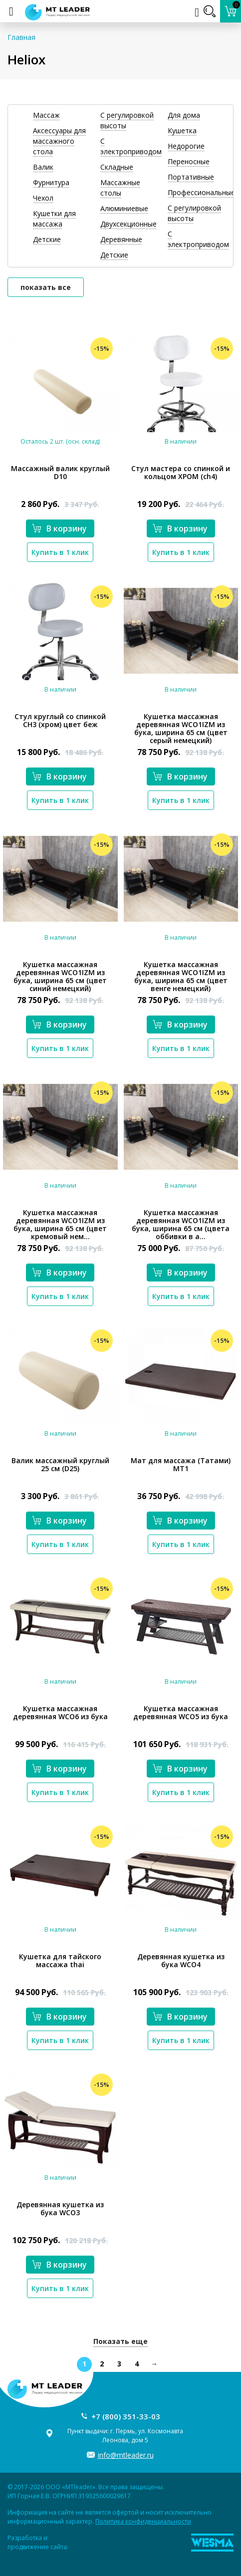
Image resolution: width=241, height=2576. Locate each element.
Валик (43, 167)
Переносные (189, 161)
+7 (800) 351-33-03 (125, 2416)
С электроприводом (131, 146)
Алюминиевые (124, 208)
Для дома (184, 115)
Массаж (46, 115)
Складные (116, 167)
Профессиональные (201, 192)
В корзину (59, 528)
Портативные (191, 177)
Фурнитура (51, 182)
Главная (21, 37)
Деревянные (121, 239)
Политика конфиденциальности (143, 2521)
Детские (47, 239)
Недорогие (186, 146)
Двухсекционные (128, 224)
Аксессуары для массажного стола (59, 141)
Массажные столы (120, 188)
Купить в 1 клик (60, 552)
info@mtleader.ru (126, 2455)
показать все (45, 287)
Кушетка (182, 130)
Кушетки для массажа (54, 219)
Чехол (43, 198)
